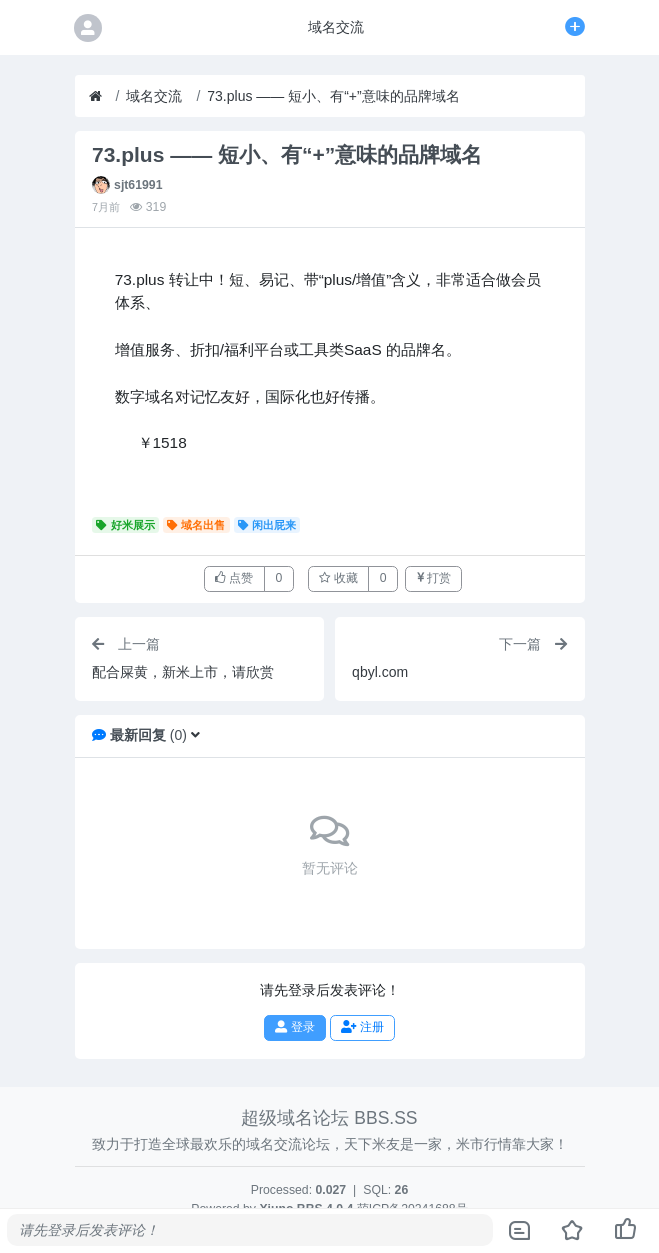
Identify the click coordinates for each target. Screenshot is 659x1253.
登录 (294, 1027)
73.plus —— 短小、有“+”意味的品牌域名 (333, 96)
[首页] (95, 96)
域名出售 (196, 525)
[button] (195, 735)
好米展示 (125, 525)
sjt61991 (138, 185)
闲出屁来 (267, 525)
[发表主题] (575, 27)
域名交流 (154, 96)
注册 (362, 1027)
